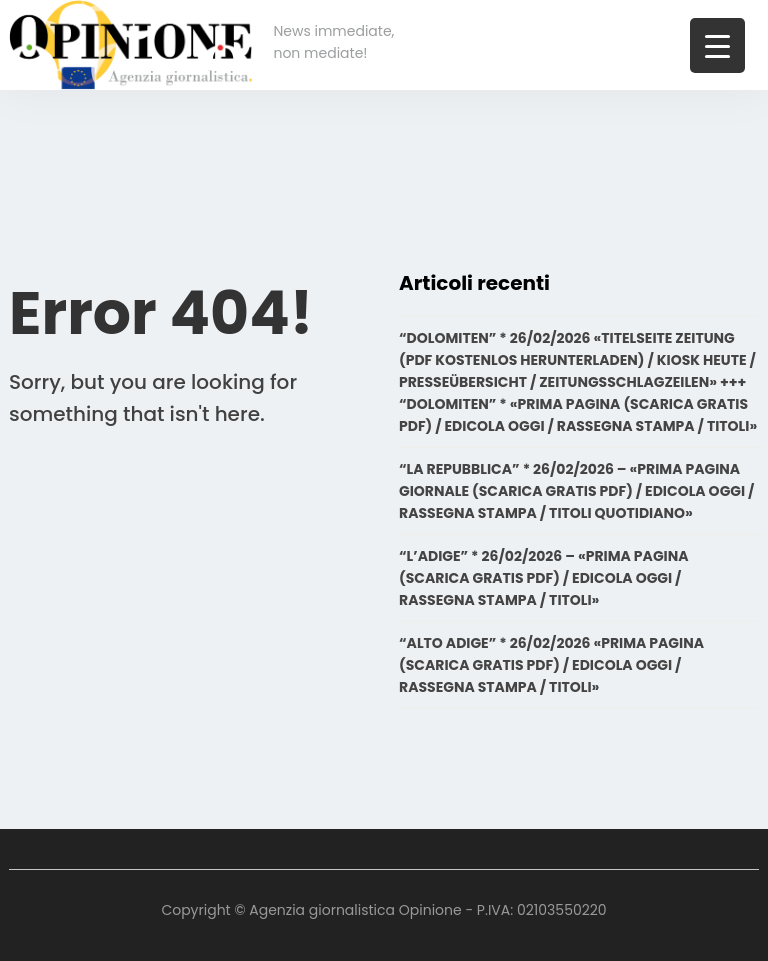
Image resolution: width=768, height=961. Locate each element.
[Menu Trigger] (717, 45)
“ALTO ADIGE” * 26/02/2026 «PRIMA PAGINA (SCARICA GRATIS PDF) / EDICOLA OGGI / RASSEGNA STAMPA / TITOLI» (551, 665)
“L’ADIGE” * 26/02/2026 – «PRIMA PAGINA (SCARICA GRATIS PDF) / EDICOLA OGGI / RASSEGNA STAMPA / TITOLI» (544, 578)
